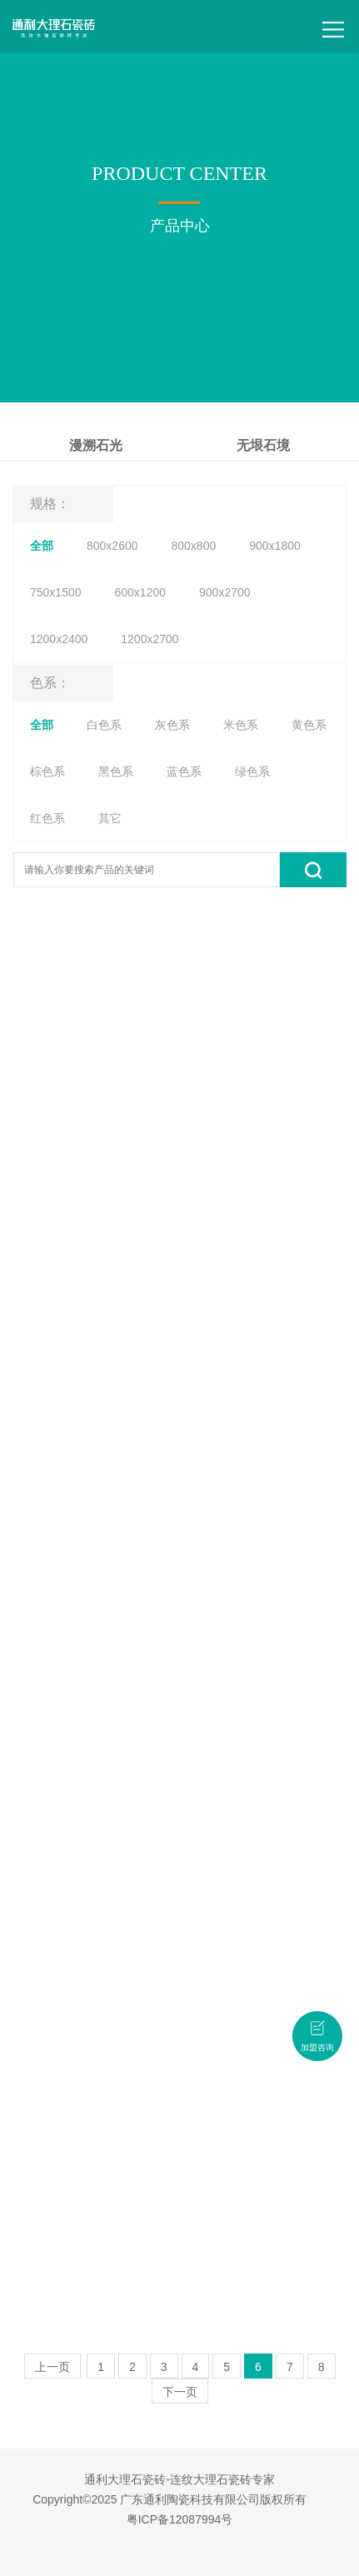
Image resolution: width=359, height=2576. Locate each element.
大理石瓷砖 (53, 2535)
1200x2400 (58, 639)
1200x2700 (149, 639)
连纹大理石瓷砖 (272, 2535)
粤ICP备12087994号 (180, 2519)
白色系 (104, 724)
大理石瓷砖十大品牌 (190, 2535)
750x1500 (56, 592)
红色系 (47, 818)
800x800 (194, 545)
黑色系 (115, 771)
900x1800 (275, 545)
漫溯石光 (95, 445)
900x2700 (225, 592)
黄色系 (309, 724)
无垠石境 (263, 445)
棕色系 (47, 771)
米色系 (240, 724)
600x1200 (141, 592)
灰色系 (172, 724)
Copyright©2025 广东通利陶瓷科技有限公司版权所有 (169, 2499)
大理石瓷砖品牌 (242, 2546)
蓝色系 (184, 771)
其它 (110, 818)
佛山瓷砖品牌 (175, 2546)
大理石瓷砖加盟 (107, 2546)
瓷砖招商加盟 (191, 2557)
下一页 (179, 2392)
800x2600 (112, 545)
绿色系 (252, 771)
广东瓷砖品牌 (112, 2535)
